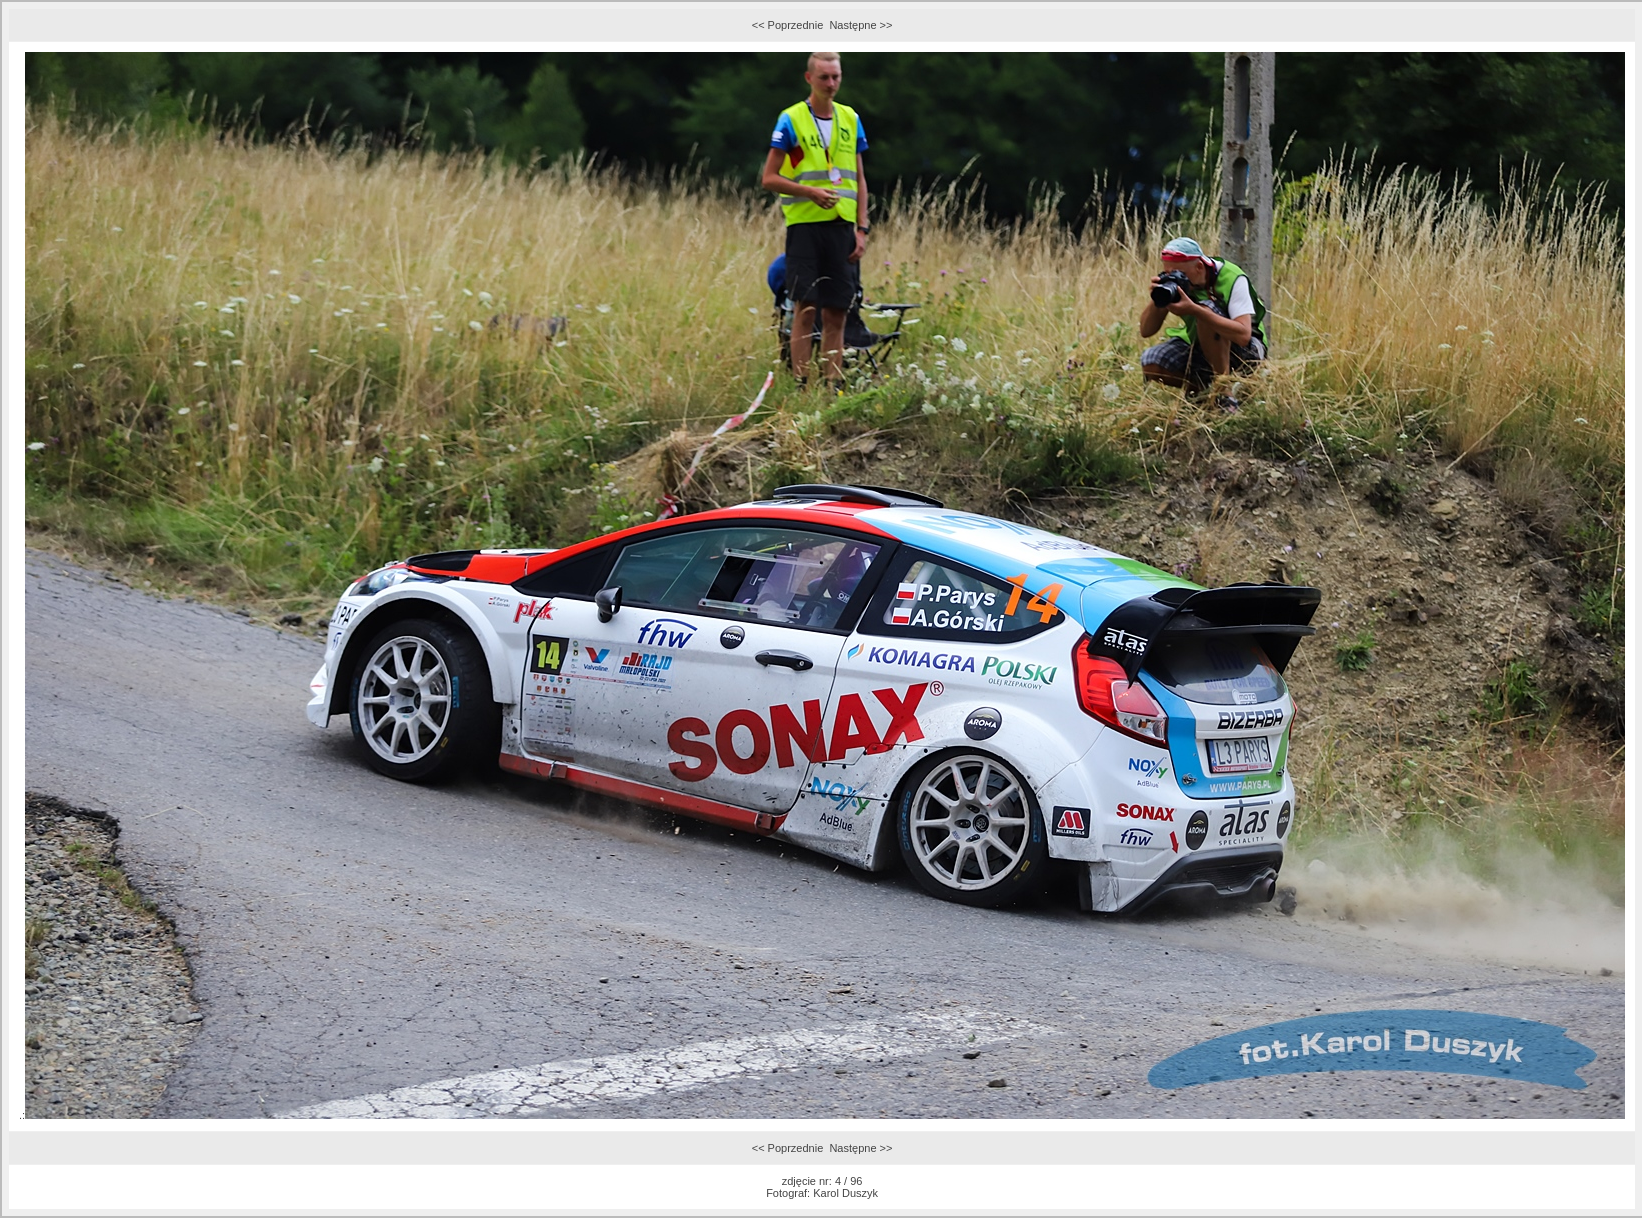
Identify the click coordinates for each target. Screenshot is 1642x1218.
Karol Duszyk (845, 1193)
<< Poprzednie (788, 25)
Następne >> (860, 25)
